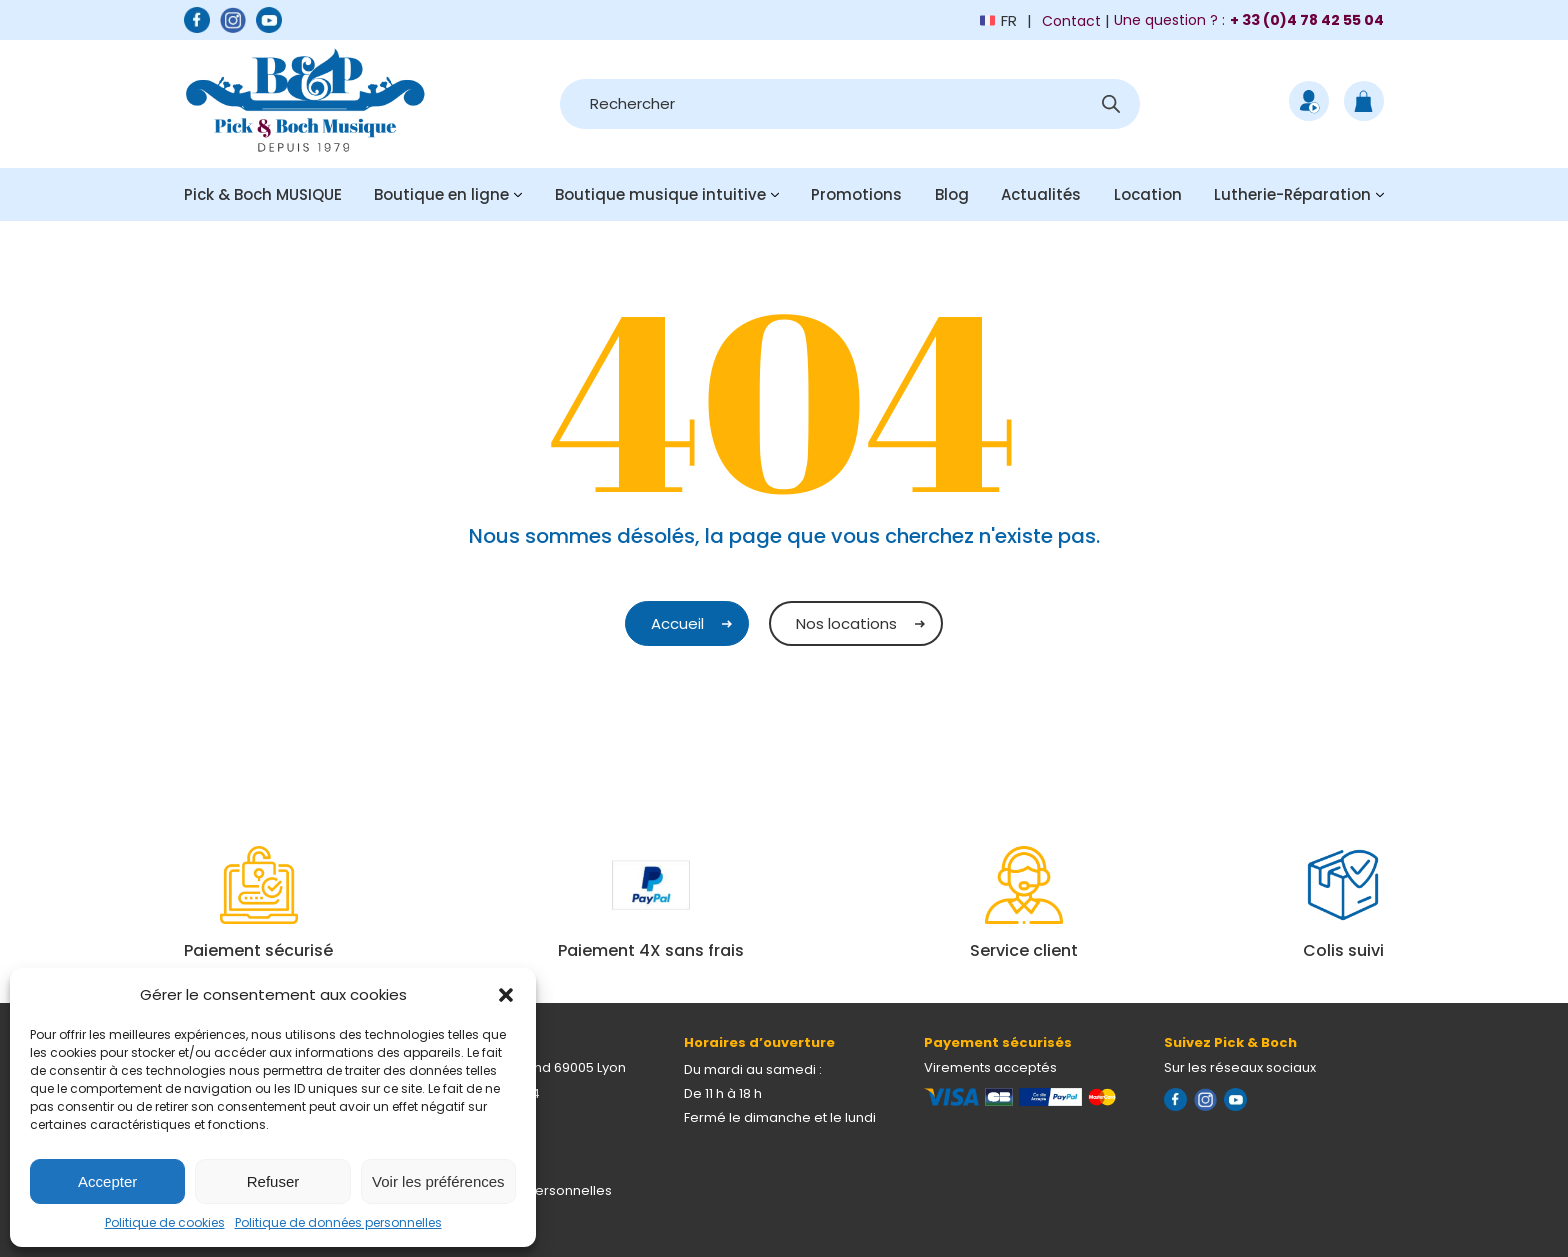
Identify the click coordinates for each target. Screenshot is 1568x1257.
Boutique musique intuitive (660, 194)
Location (1148, 194)
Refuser (273, 1181)
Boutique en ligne (441, 194)
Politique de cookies (165, 1222)
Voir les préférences (438, 1181)
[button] (506, 995)
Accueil (677, 623)
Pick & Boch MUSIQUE (263, 194)
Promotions (856, 194)
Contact (1071, 21)
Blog (952, 194)
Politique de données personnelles (338, 1222)
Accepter (107, 1181)
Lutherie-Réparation (1292, 194)
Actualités (1041, 194)
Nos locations (846, 623)
